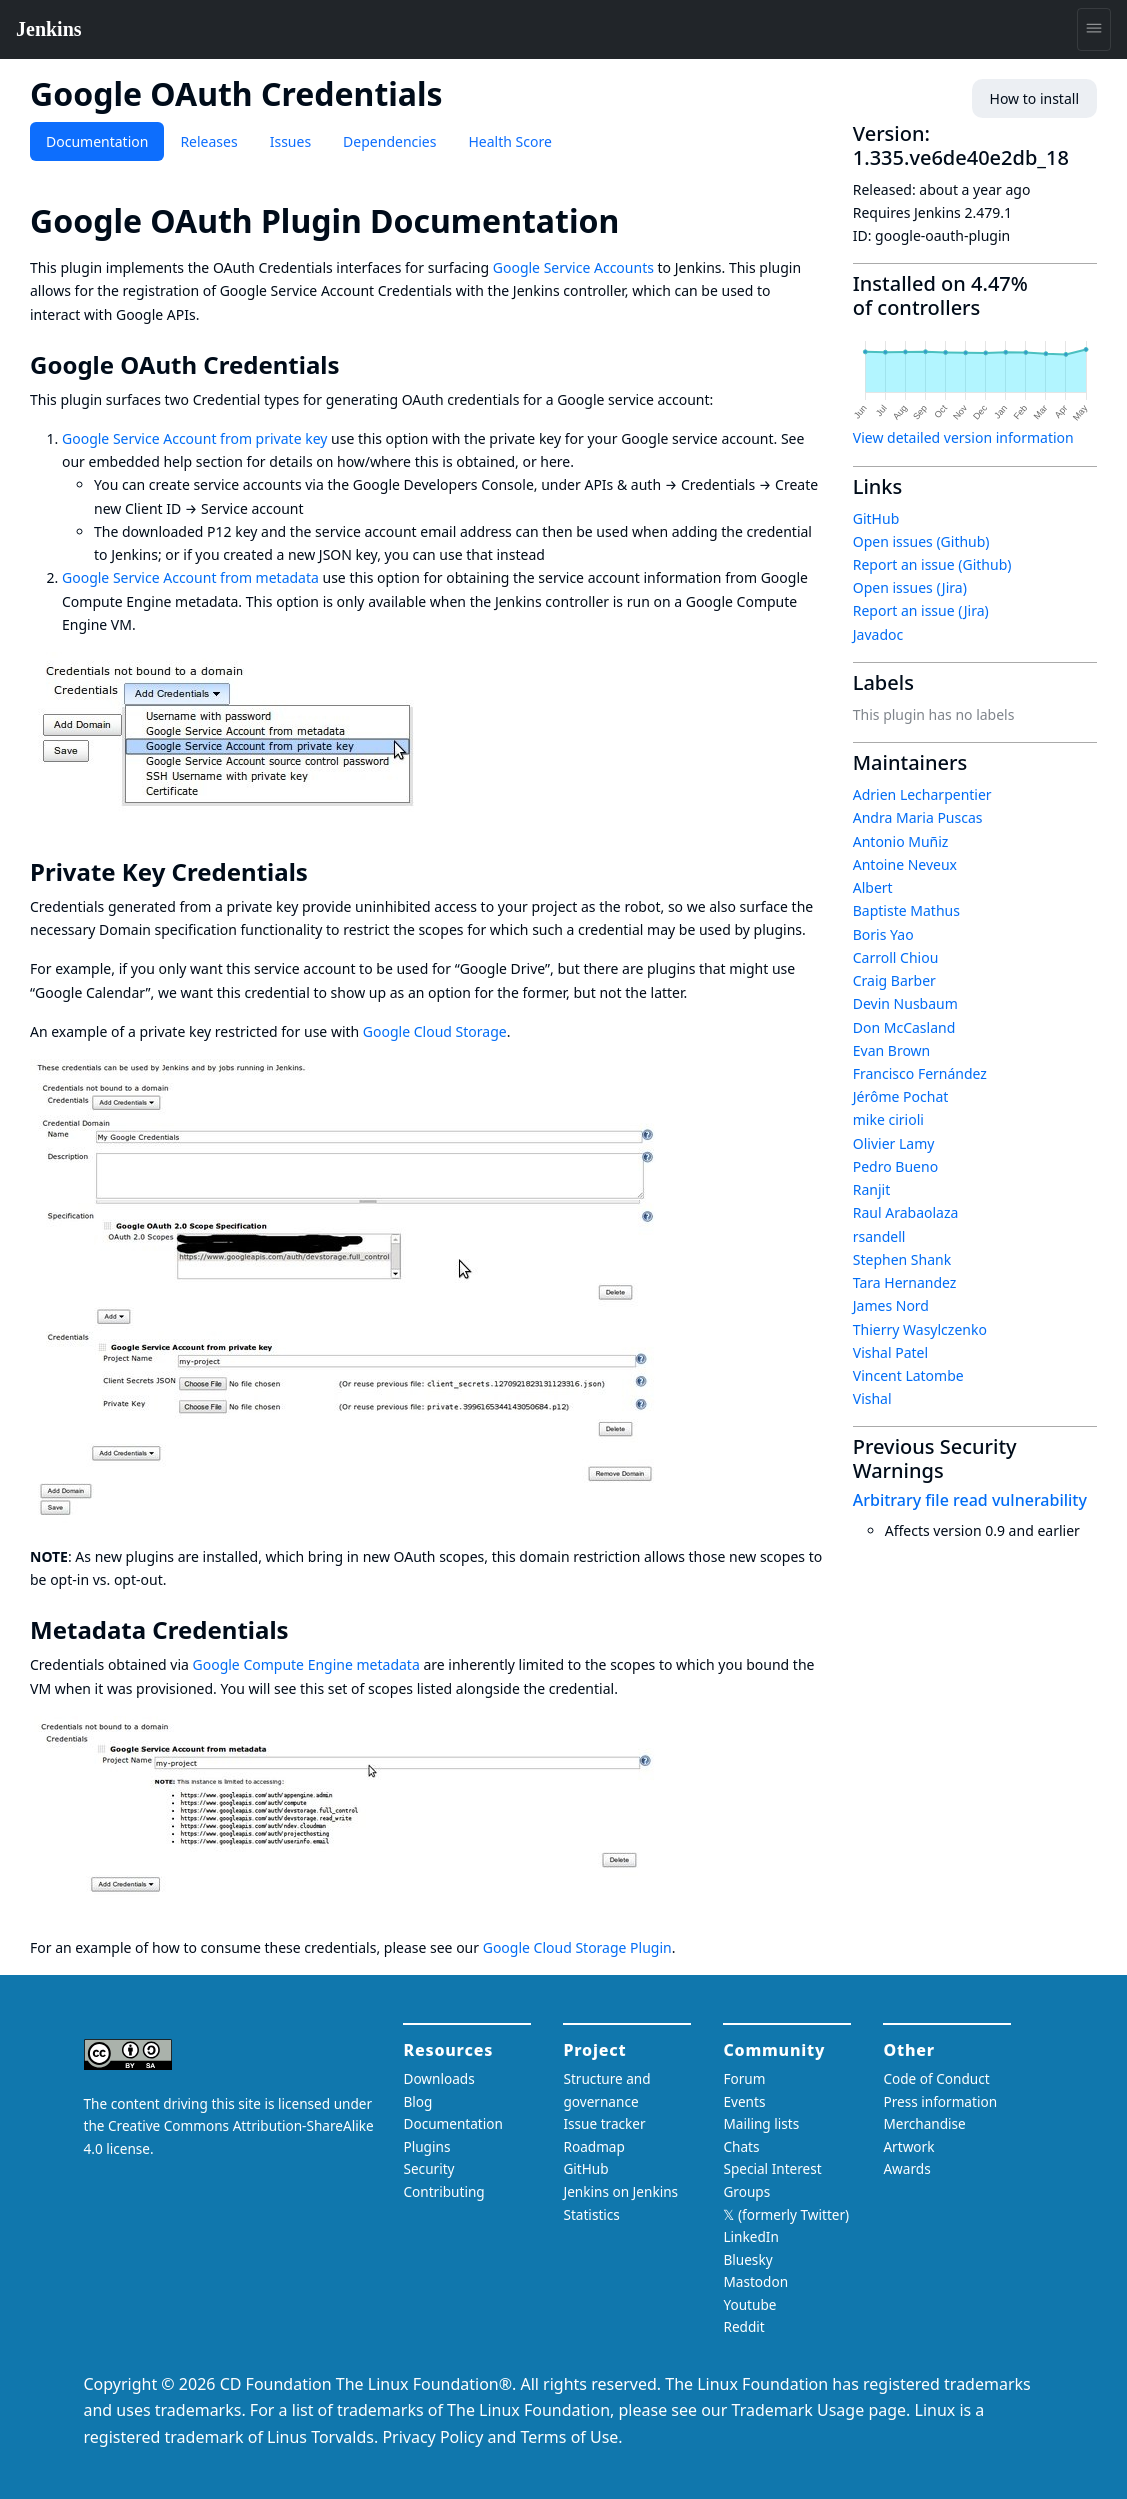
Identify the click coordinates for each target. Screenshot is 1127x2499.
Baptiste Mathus (906, 910)
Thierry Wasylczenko (920, 1329)
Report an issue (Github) (932, 564)
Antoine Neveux (905, 864)
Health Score (509, 141)
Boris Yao (883, 934)
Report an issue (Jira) (921, 610)
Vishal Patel (890, 1352)
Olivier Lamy (894, 1143)
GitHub (876, 518)
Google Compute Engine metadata (306, 1664)
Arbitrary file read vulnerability (970, 1500)
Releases (208, 141)
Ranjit (872, 1189)
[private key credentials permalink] (322, 872)
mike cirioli (888, 1119)
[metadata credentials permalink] (303, 1630)
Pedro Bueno (895, 1166)
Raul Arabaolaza (906, 1212)
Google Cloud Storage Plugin (577, 1947)
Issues (290, 141)
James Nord (891, 1305)
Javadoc (878, 634)
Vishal (872, 1398)
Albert (873, 887)
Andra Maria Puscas (918, 817)
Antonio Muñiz (901, 841)
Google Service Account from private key (194, 438)
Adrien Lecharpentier (922, 794)
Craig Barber (894, 980)
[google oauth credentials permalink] (353, 365)
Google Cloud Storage (435, 1031)
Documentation (97, 141)
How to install (1034, 98)
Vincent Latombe (908, 1375)
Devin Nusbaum (905, 1003)
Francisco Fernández (920, 1073)
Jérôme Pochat (901, 1096)
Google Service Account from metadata (190, 577)
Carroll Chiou (896, 957)
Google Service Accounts (573, 267)
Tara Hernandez (905, 1282)
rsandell (879, 1236)
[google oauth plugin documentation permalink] (637, 220)
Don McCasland (904, 1027)
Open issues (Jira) (910, 587)
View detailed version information (963, 437)
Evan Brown (892, 1050)
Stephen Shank (902, 1259)
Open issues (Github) (921, 541)
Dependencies (389, 141)
